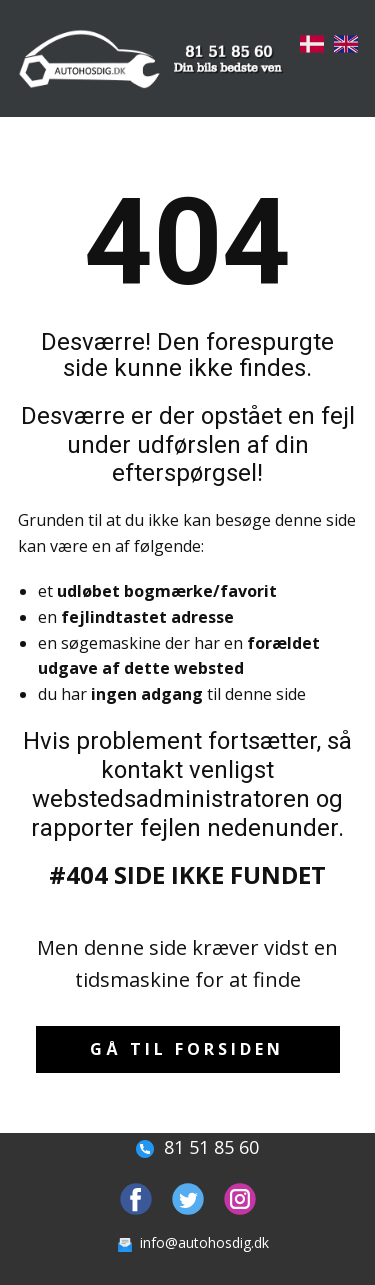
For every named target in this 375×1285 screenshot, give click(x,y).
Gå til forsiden (187, 1049)
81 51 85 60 (187, 1147)
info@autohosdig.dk (189, 1242)
